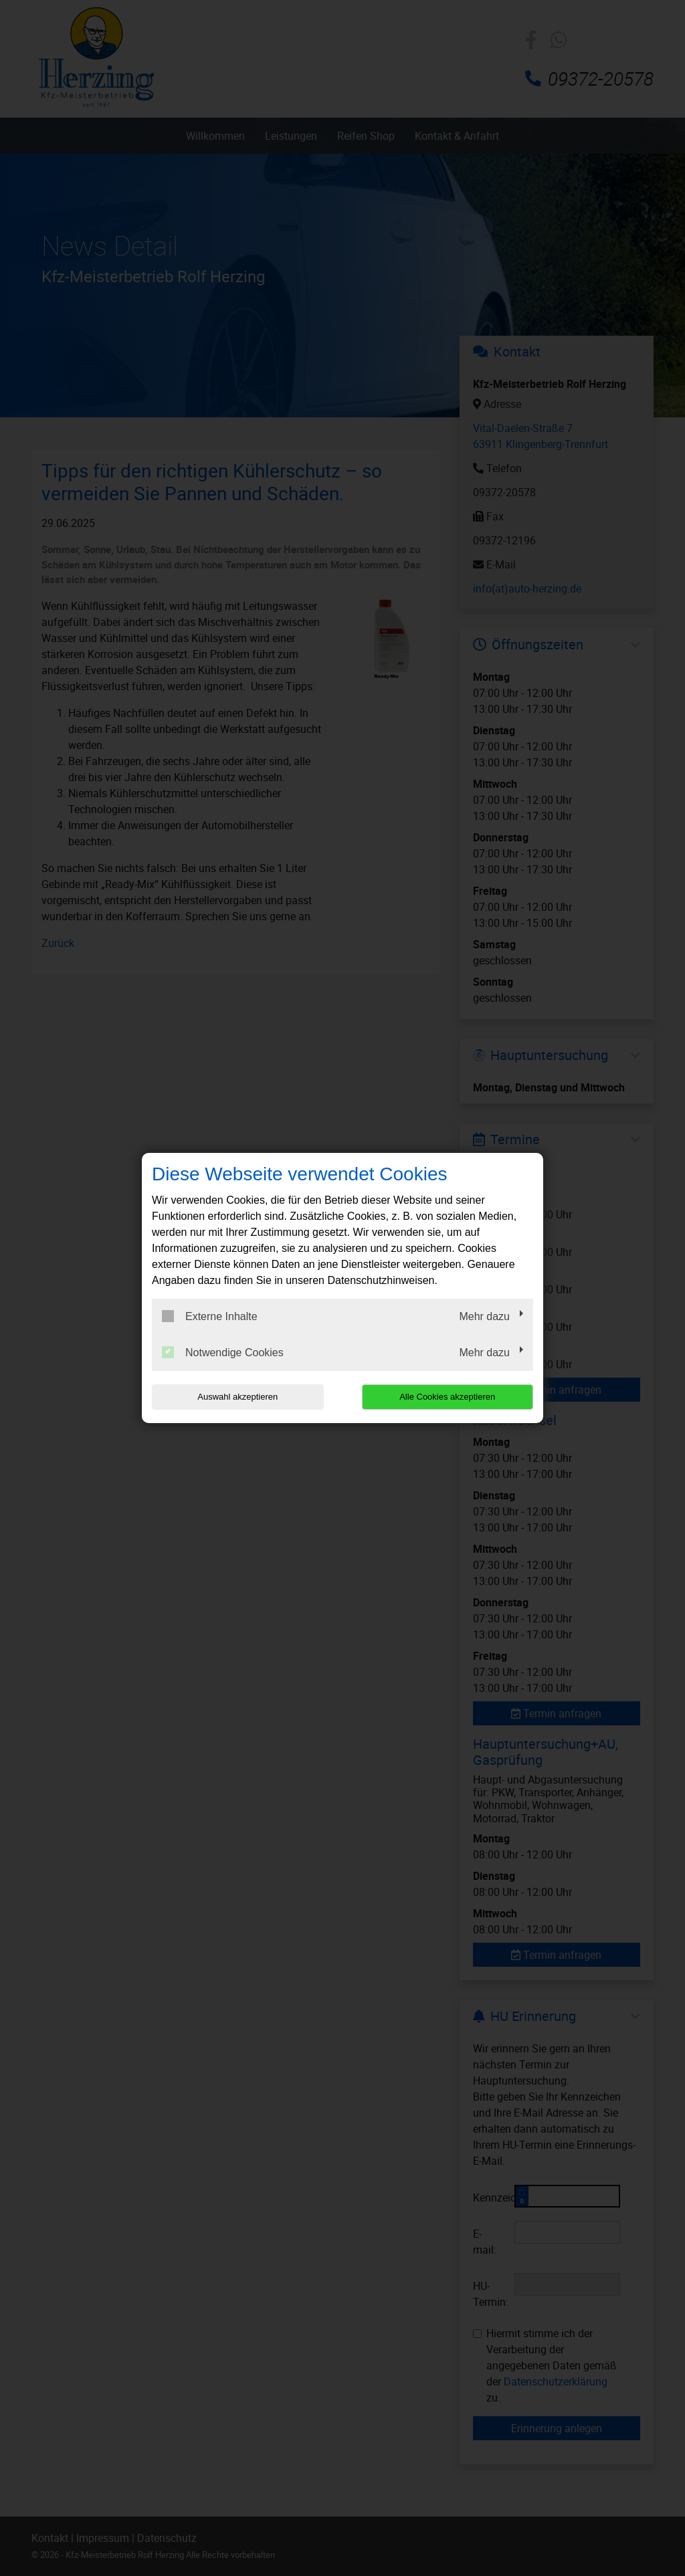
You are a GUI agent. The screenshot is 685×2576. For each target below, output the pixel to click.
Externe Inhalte (210, 1316)
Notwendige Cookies (223, 1352)
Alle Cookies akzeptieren (447, 1397)
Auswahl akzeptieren (237, 1397)
